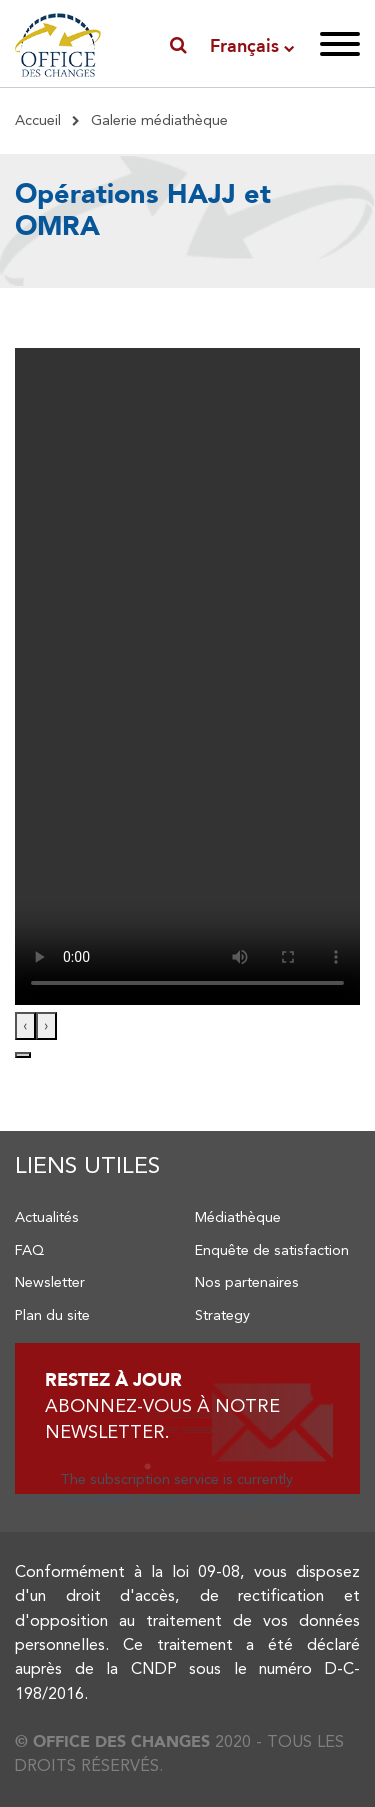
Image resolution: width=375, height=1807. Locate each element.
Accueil (38, 120)
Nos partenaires (247, 1282)
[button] (23, 1055)
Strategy (222, 1315)
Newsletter (50, 1282)
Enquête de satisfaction (272, 1250)
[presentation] (25, 1026)
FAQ (29, 1250)
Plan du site (52, 1315)
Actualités (47, 1217)
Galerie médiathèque (159, 120)
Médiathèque (238, 1217)
